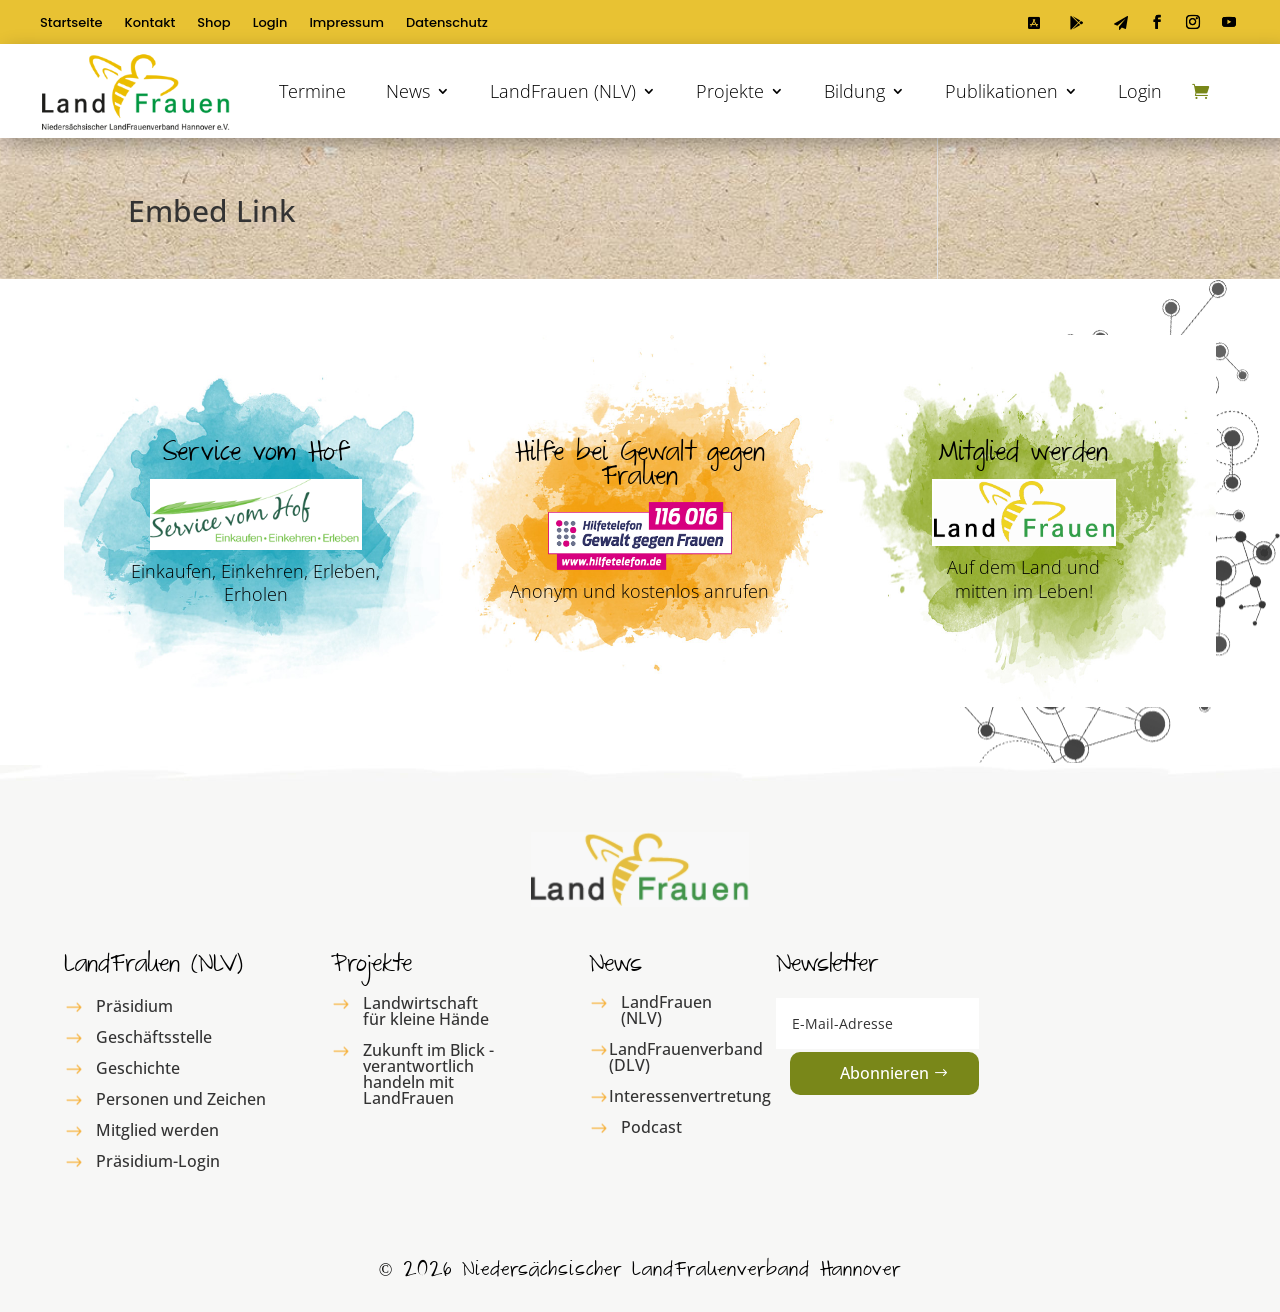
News (408, 91)
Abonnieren (884, 1073)
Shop (213, 24)
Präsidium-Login (158, 1161)
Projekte (730, 91)
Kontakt (150, 24)
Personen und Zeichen (181, 1099)
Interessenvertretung (690, 1096)
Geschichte (138, 1068)
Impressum (346, 24)
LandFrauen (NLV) (563, 91)
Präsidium (134, 1006)
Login (270, 24)
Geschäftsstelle (154, 1037)
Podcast (651, 1127)
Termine (312, 91)
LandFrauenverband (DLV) (686, 1057)
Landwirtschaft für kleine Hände (426, 1011)
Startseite (71, 24)
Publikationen (1001, 91)
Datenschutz (447, 24)
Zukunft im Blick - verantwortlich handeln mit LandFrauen (428, 1074)
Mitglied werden (157, 1130)
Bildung (854, 91)
